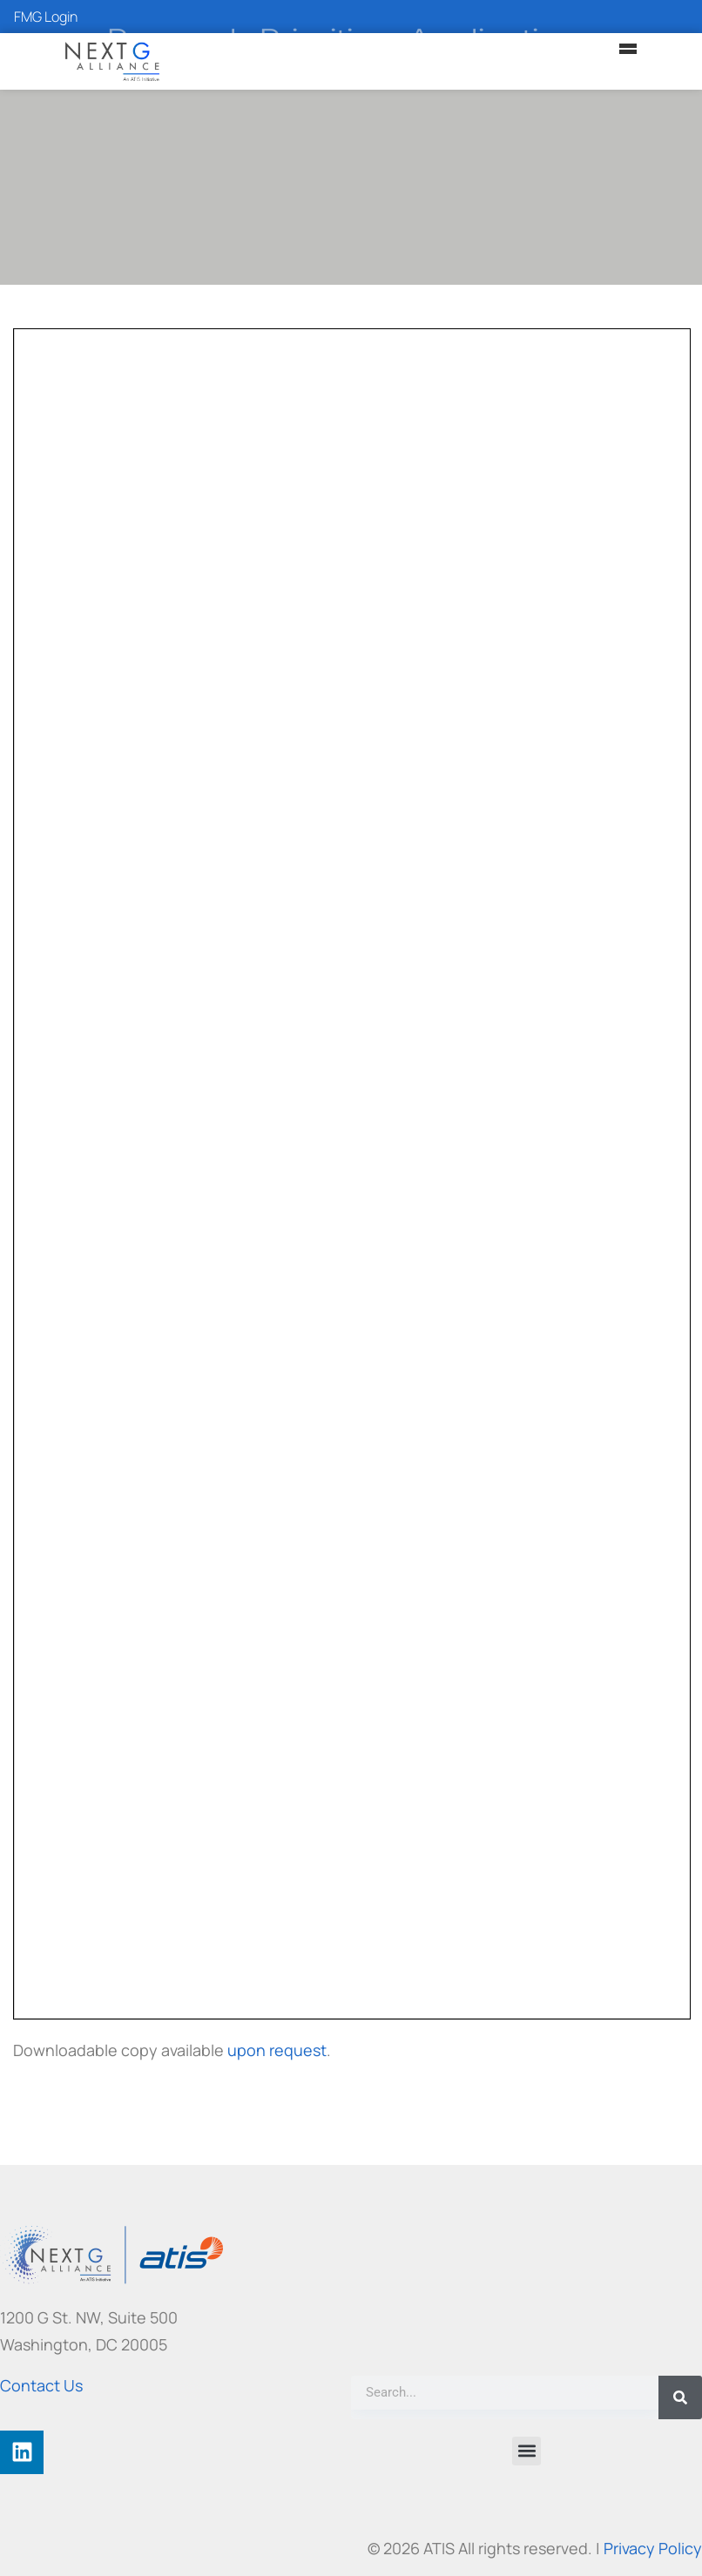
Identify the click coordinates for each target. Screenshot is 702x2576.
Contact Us (41, 2385)
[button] (526, 2451)
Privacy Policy (653, 2548)
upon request (277, 2050)
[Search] (680, 2397)
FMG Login (46, 16)
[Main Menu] (628, 49)
